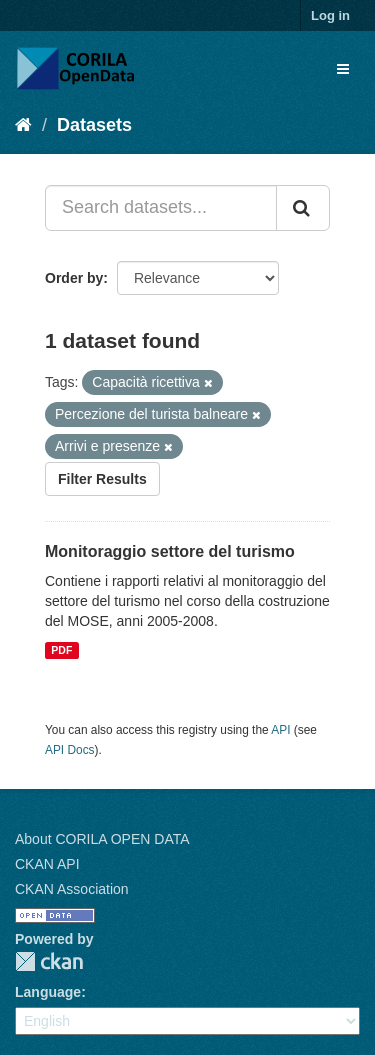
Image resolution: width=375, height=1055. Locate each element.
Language (48, 992)
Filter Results (102, 479)
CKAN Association (72, 889)
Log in (330, 15)
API (280, 730)
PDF (61, 650)
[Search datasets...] (161, 208)
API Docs (70, 750)
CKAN (49, 961)
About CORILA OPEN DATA (102, 839)
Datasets (94, 125)
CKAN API (47, 864)
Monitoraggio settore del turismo (170, 551)
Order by (74, 278)
